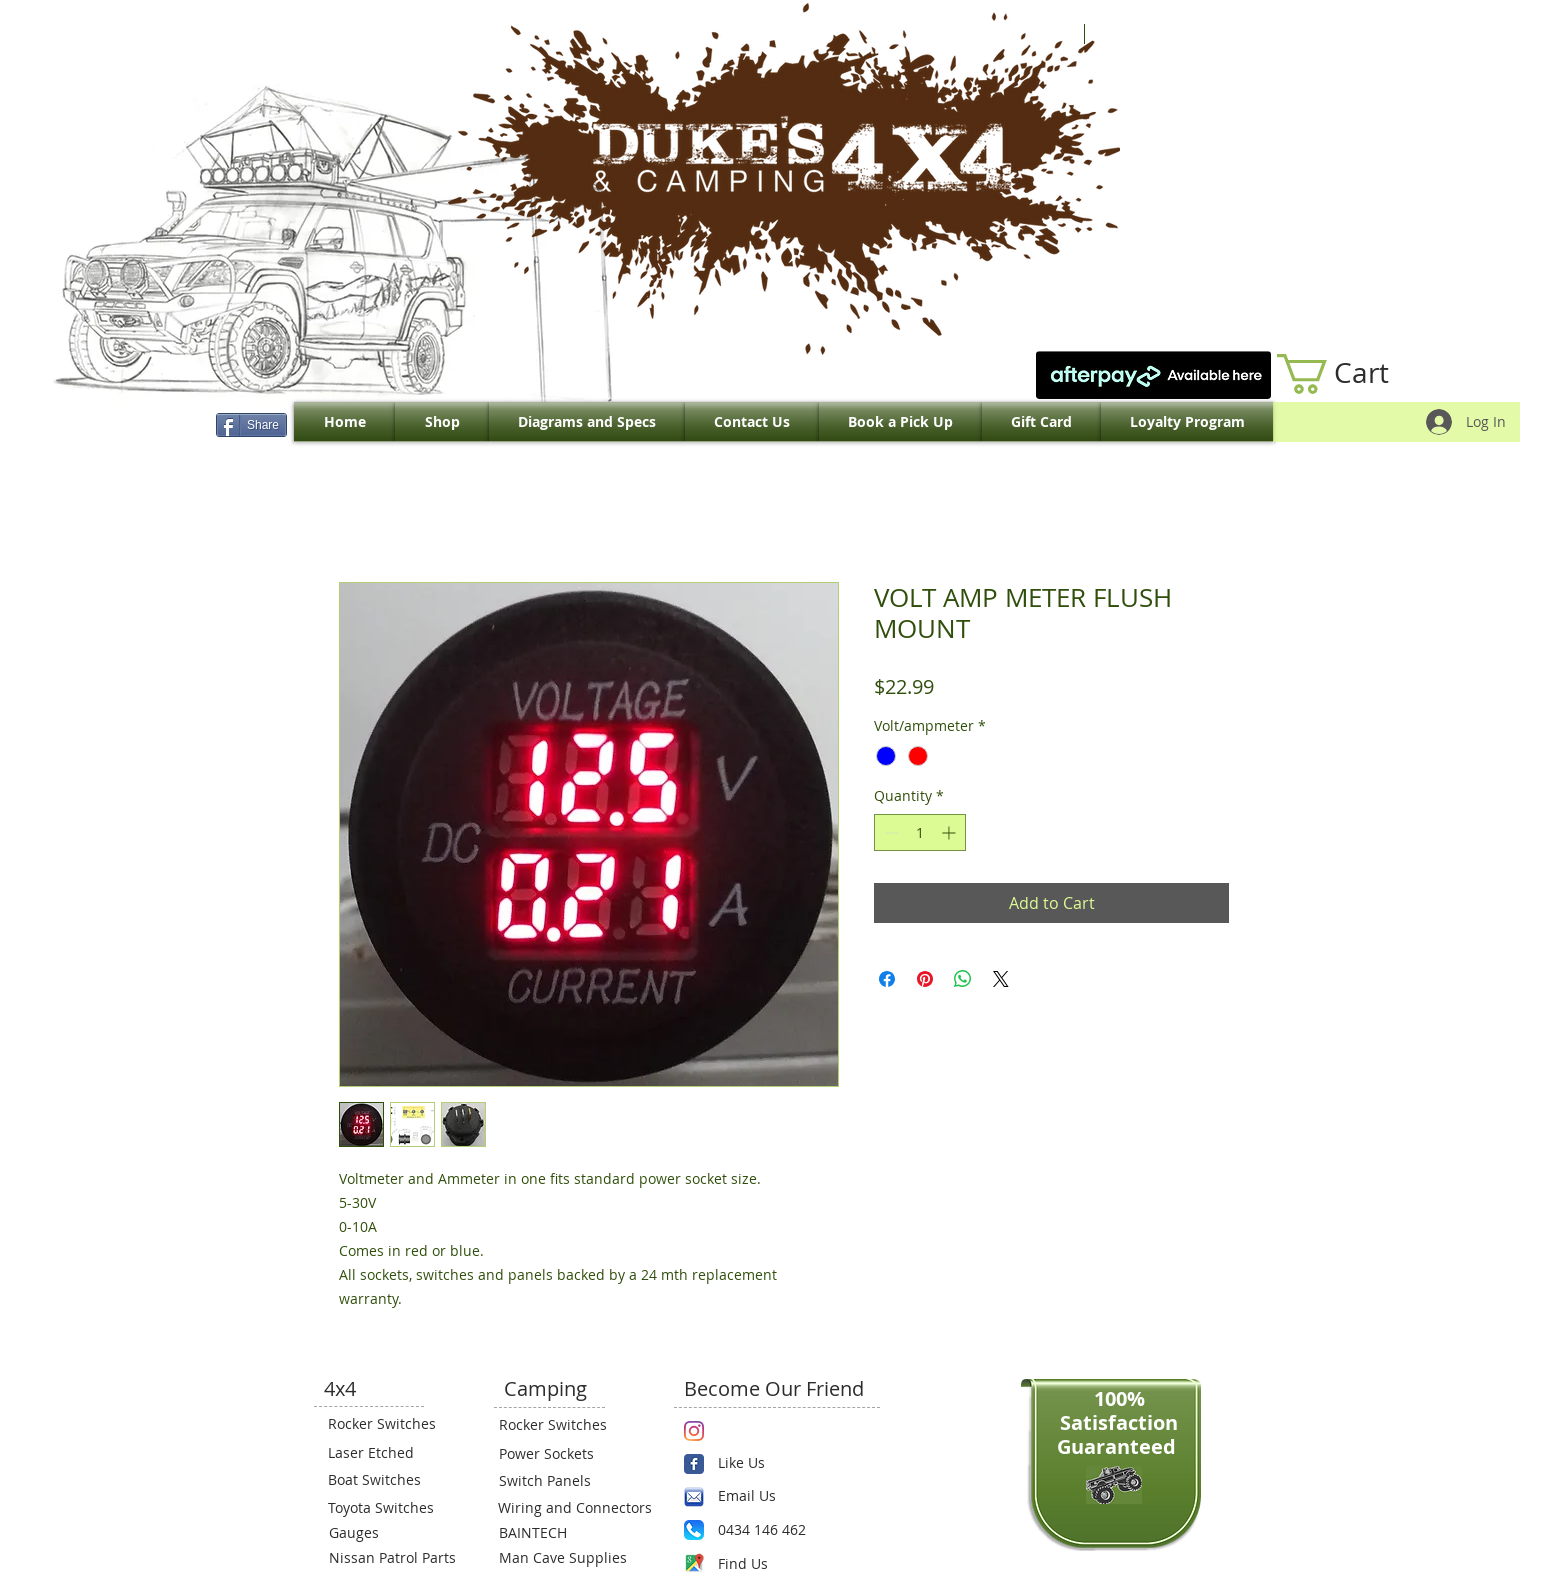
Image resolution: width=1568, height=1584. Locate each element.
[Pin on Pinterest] (925, 979)
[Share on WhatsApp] (963, 979)
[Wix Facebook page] (694, 1464)
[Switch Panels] (559, 1481)
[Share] (251, 425)
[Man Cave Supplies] (573, 1558)
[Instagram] (694, 1431)
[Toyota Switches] (388, 1508)
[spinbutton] (920, 832)
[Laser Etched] (388, 1453)
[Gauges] (389, 1533)
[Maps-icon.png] (694, 1563)
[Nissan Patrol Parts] (390, 1558)
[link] (1354, 374)
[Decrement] (889, 832)
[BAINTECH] (559, 1533)
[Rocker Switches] (388, 1424)
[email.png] (694, 1497)
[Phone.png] (694, 1530)
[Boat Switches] (388, 1480)
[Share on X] (1001, 979)
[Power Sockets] (559, 1454)
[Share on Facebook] (887, 979)
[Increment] (950, 832)
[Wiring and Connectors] (573, 1508)
